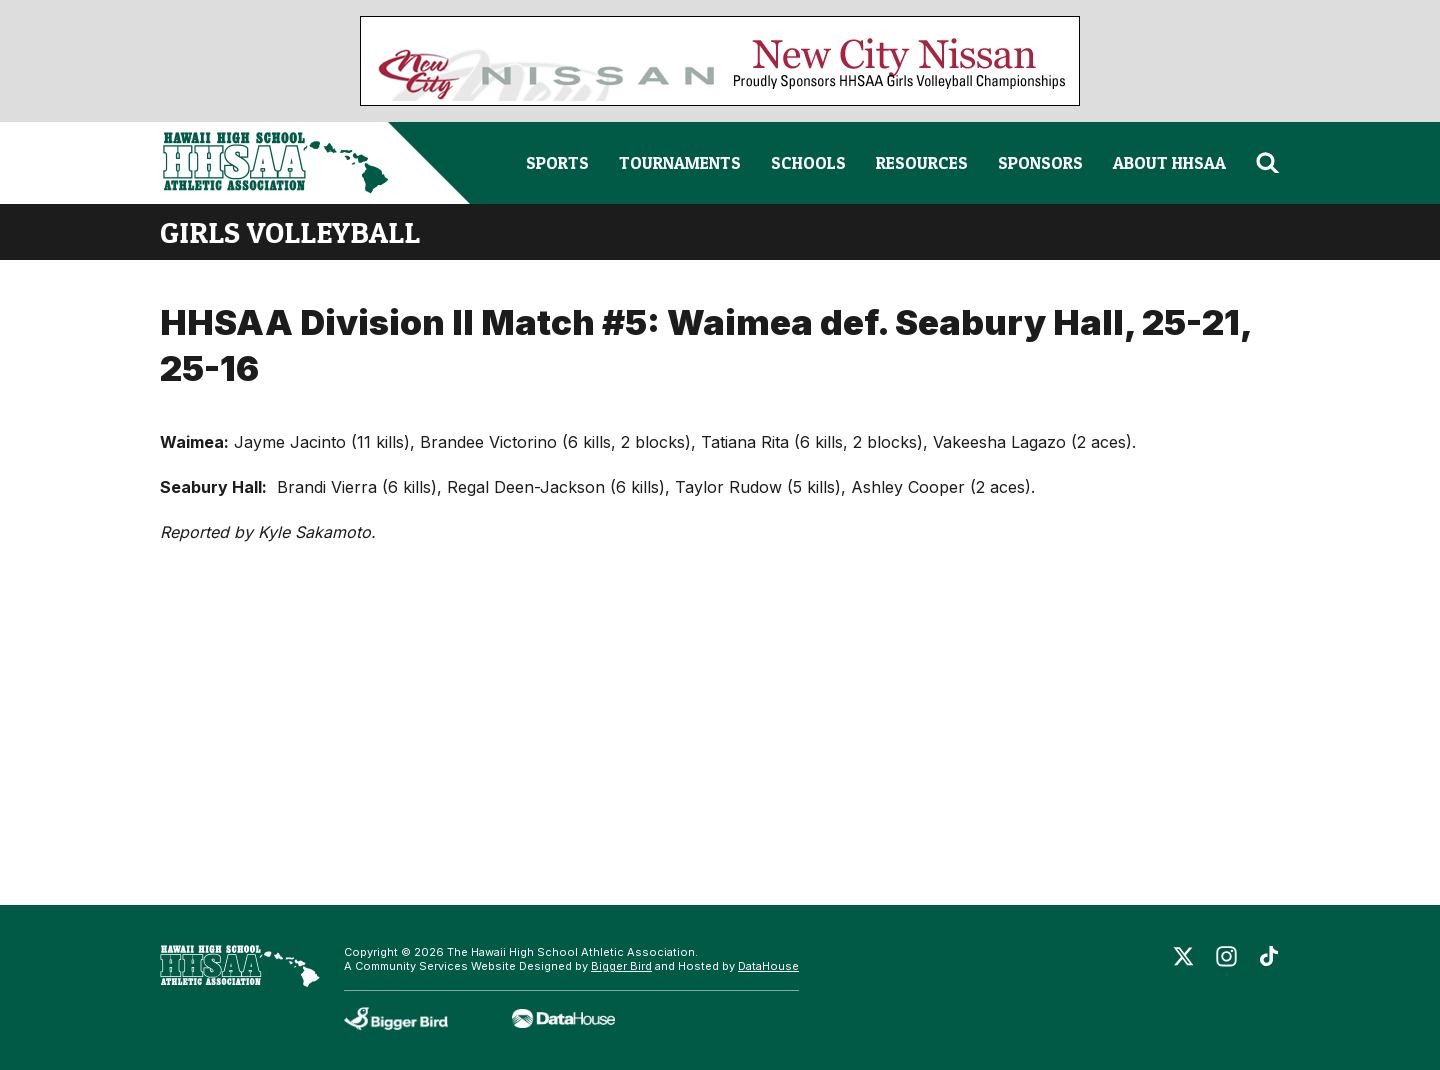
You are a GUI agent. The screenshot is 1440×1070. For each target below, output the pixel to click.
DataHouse (768, 966)
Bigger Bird (621, 966)
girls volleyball (290, 232)
